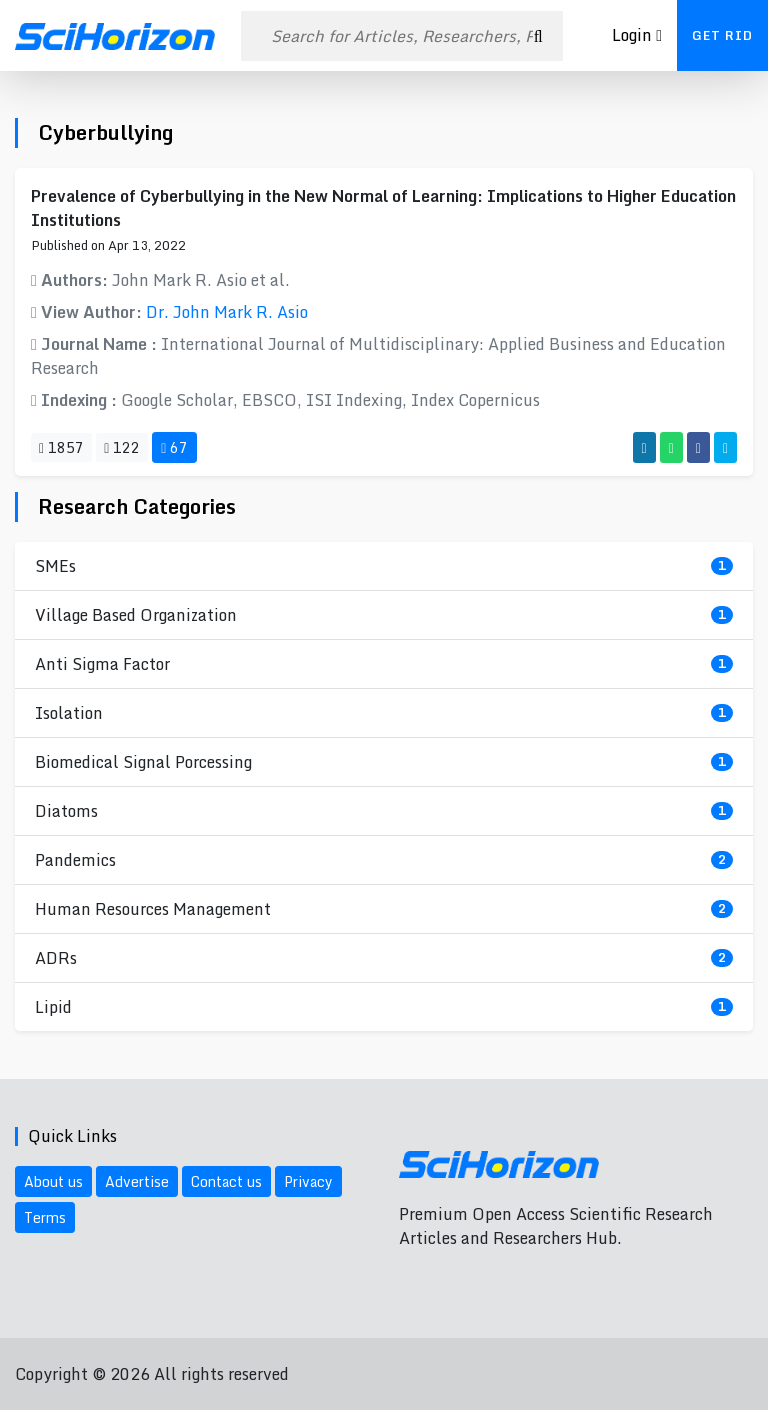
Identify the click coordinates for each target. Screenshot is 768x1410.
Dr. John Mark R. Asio (227, 312)
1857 (61, 447)
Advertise (137, 1181)
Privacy (308, 1181)
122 (122, 447)
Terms (45, 1217)
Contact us (226, 1181)
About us (53, 1181)
